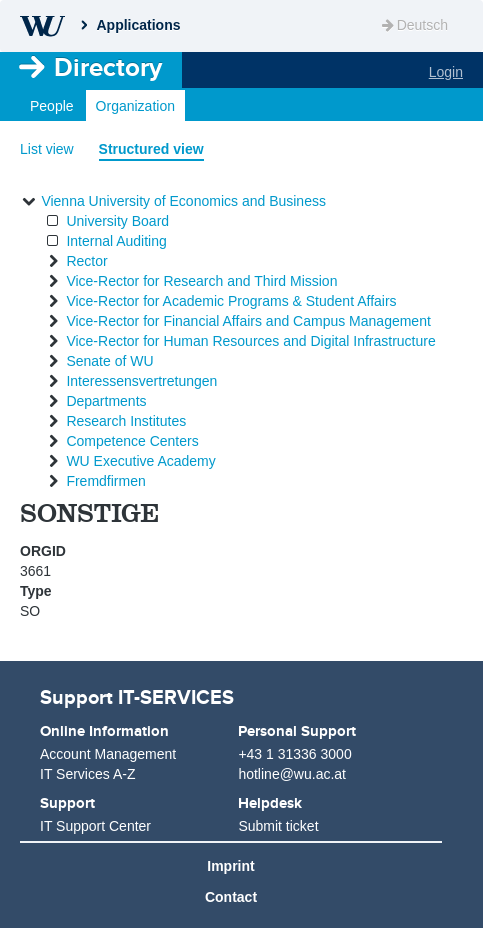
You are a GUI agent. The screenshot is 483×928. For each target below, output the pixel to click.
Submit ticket (278, 826)
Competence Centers (132, 441)
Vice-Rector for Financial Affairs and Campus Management (248, 321)
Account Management (108, 754)
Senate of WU (109, 361)
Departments (106, 401)
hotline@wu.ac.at (292, 774)
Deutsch (413, 25)
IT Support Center (95, 826)
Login (446, 72)
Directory (108, 67)
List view (47, 149)
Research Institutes (126, 421)
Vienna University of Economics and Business (183, 201)
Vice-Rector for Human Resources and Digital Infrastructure (250, 341)
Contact (231, 897)
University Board (117, 221)
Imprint (230, 866)
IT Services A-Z (87, 774)
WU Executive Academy (140, 461)
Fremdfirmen (105, 481)
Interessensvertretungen (141, 381)
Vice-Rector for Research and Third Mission (201, 281)
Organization (135, 106)
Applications (138, 25)
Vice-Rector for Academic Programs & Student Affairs (231, 301)
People (52, 106)
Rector (86, 261)
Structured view (151, 149)
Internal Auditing (116, 241)
